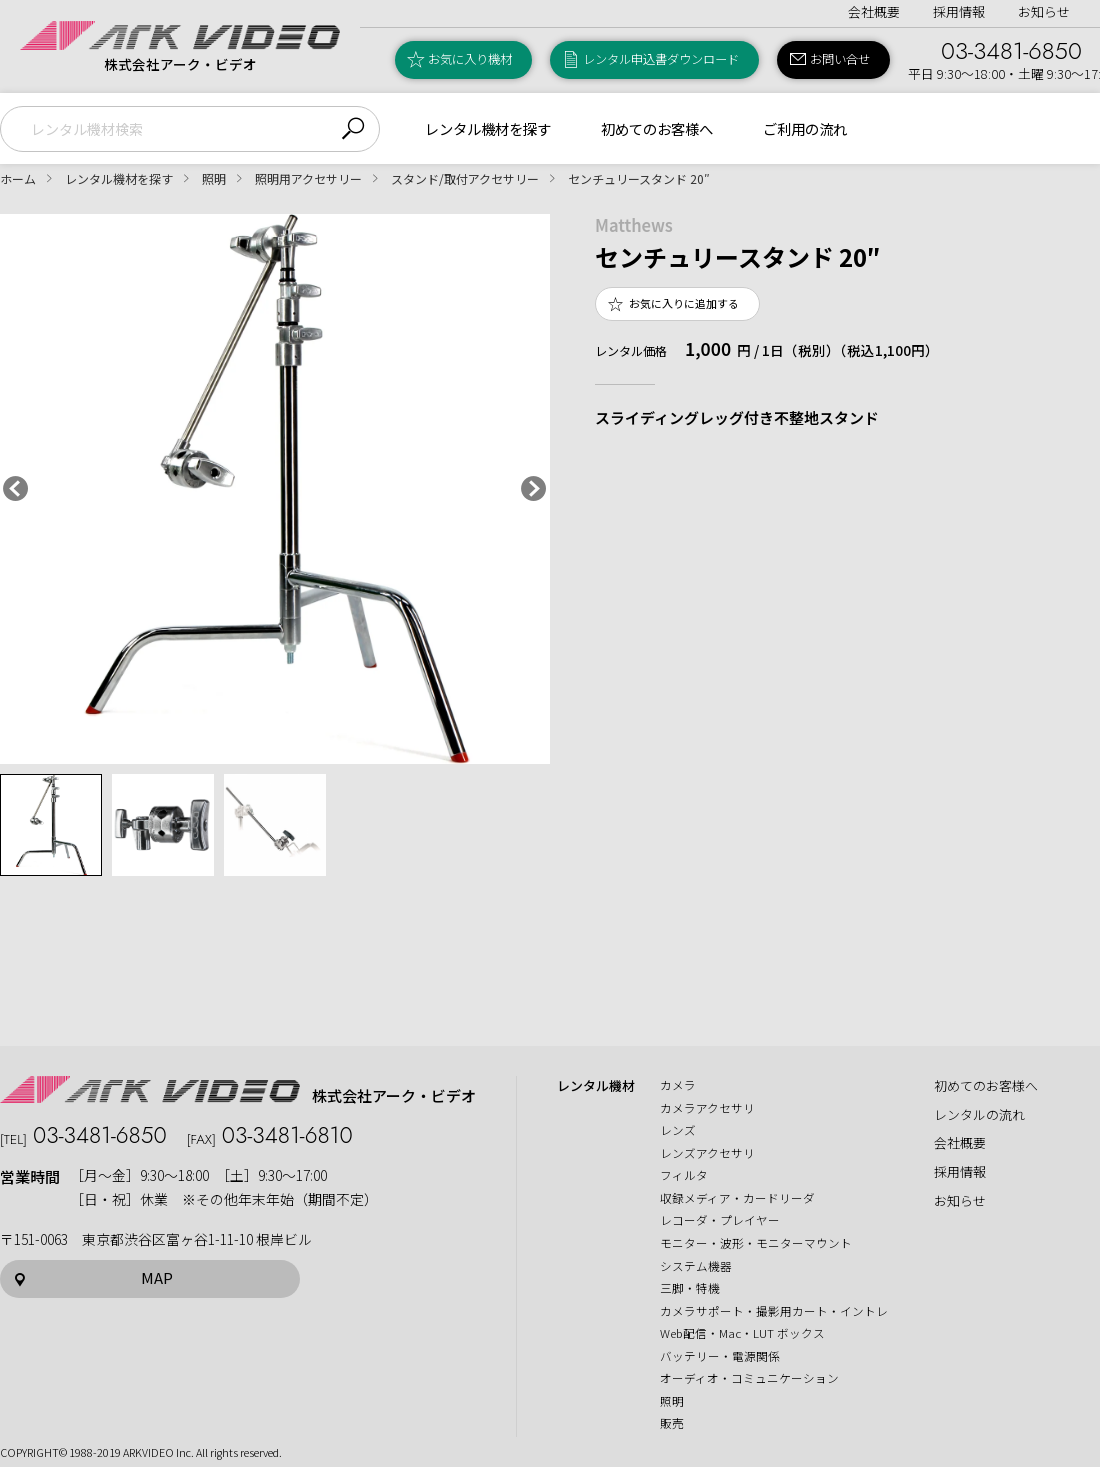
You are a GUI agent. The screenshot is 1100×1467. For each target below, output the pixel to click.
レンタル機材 (596, 1086)
